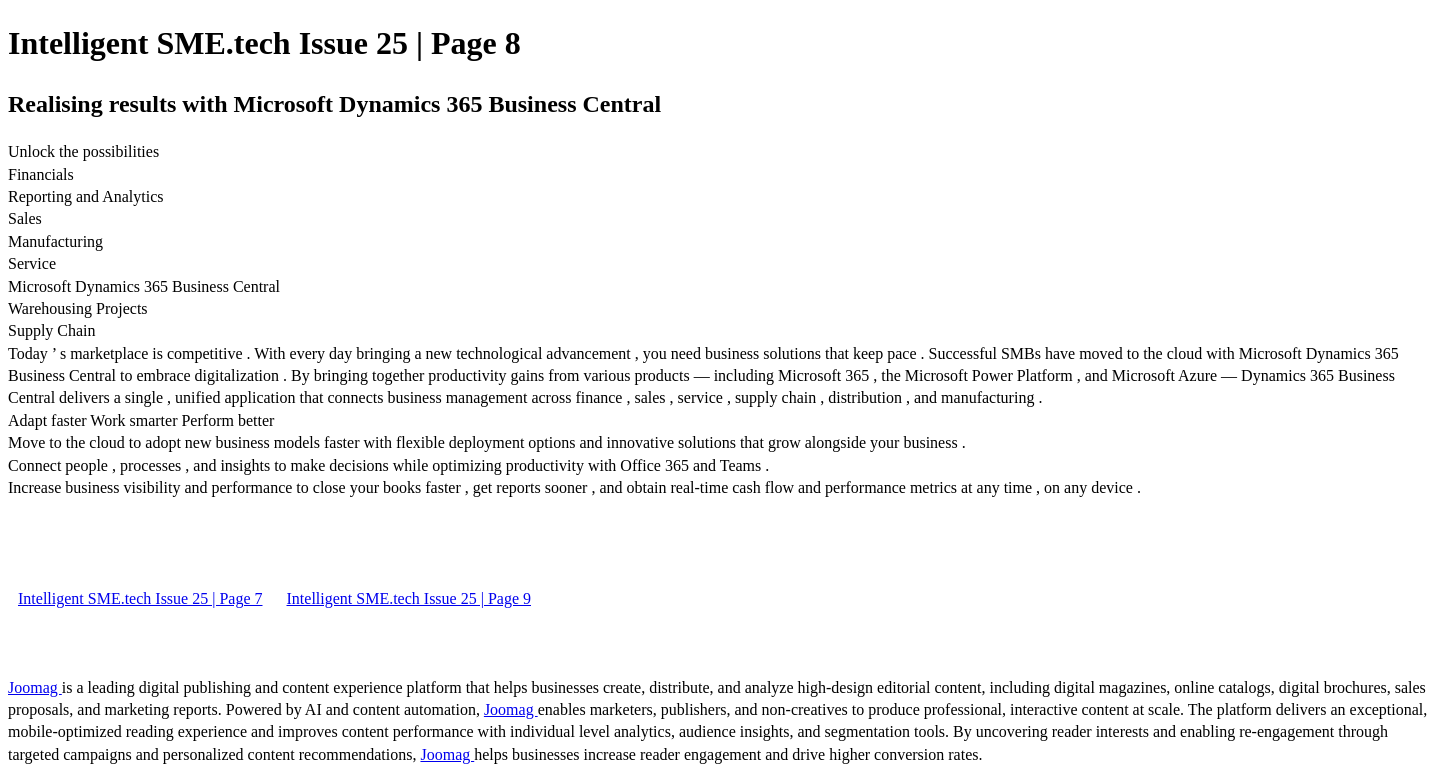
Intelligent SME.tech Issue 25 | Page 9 (409, 598)
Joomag (35, 687)
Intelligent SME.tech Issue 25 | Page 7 (140, 598)
